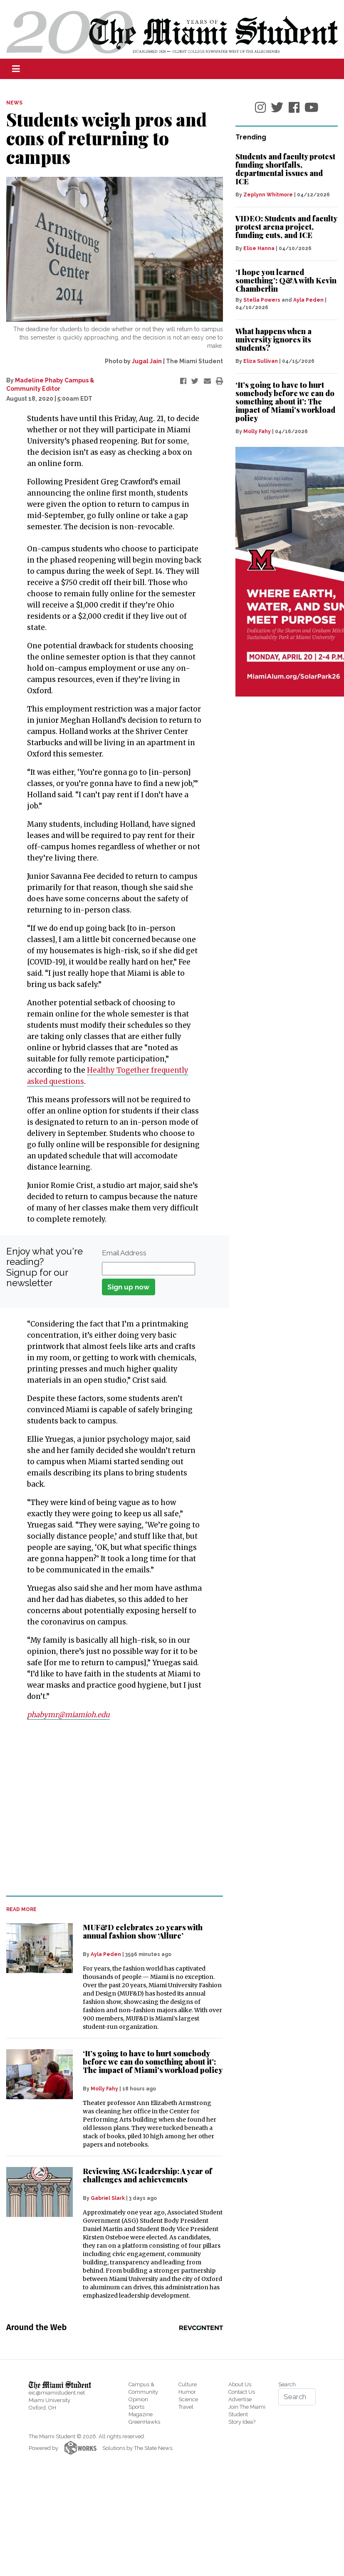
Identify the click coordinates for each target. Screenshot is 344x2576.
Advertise (240, 2399)
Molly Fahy (104, 2089)
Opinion (138, 2399)
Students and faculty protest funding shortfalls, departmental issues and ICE (285, 168)
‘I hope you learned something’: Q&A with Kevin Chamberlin (286, 280)
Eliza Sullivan (260, 361)
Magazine (141, 2414)
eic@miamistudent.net (57, 2393)
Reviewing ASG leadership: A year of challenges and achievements (147, 2175)
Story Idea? (241, 2422)
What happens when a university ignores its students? (273, 339)
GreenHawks (144, 2422)
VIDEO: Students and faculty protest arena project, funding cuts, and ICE (286, 226)
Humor (187, 2392)
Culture (187, 2384)
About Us (239, 2384)
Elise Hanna (259, 248)
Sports (136, 2407)
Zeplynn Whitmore (268, 195)
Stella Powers (261, 300)
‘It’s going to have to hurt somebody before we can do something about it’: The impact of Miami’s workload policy (153, 2061)
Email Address (124, 1253)
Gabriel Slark (108, 2198)
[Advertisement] (109, 1808)
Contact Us (241, 2392)
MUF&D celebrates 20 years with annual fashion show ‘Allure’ (143, 1931)
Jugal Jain (147, 361)
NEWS (14, 103)
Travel (185, 2407)
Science (188, 2399)
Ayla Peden (106, 1954)
